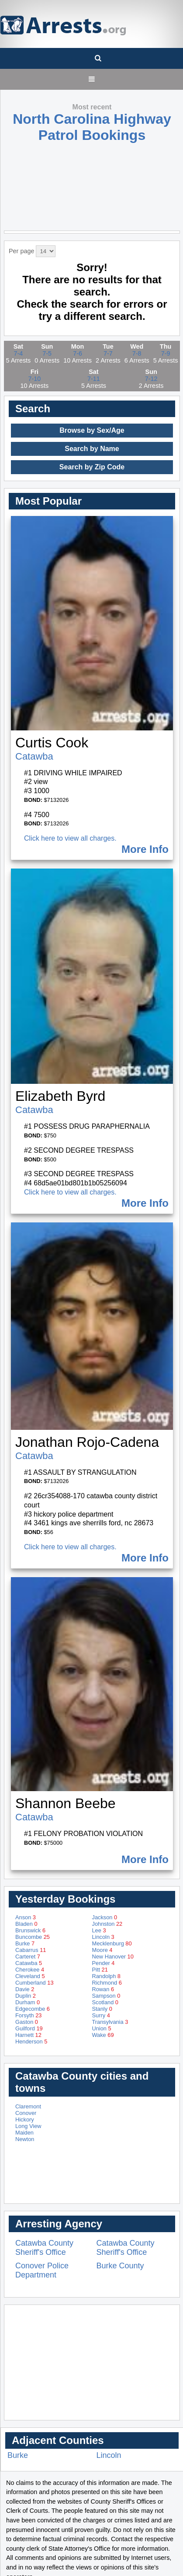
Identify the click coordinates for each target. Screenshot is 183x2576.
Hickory (24, 2119)
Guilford (29, 2028)
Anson (25, 1917)
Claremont (28, 2106)
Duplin (25, 1995)
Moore (102, 1950)
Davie (24, 1989)
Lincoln (103, 1937)
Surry (101, 2015)
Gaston (26, 2022)
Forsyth (28, 2015)
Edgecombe (32, 2009)
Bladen (26, 1924)
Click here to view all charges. (70, 838)
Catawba (34, 756)
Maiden (24, 2132)
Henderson (31, 2041)
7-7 (108, 353)
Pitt (100, 1969)
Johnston (107, 1924)
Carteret (27, 1956)
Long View (28, 2126)
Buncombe (32, 1937)
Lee (99, 1930)
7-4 (18, 353)
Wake (103, 2035)
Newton (24, 2139)
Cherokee (29, 1969)
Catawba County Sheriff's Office (44, 2248)
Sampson (106, 1995)
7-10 (34, 378)
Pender (103, 1963)
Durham (27, 2002)
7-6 (77, 353)
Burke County (120, 2265)
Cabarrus (30, 1950)
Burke (25, 1943)
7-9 (165, 353)
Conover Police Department (42, 2270)
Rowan (103, 1989)
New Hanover (113, 1956)
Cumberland (34, 1982)
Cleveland (30, 1976)
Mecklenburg (112, 1943)
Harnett (28, 2035)
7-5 (47, 353)
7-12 (151, 378)
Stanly (102, 2009)
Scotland (105, 2002)
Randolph (106, 1976)
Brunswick (30, 1930)
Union (101, 2028)
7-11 (93, 378)
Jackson (104, 1917)
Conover (25, 2113)
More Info (145, 849)
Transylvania (110, 2022)
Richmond (107, 1982)
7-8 (137, 353)
